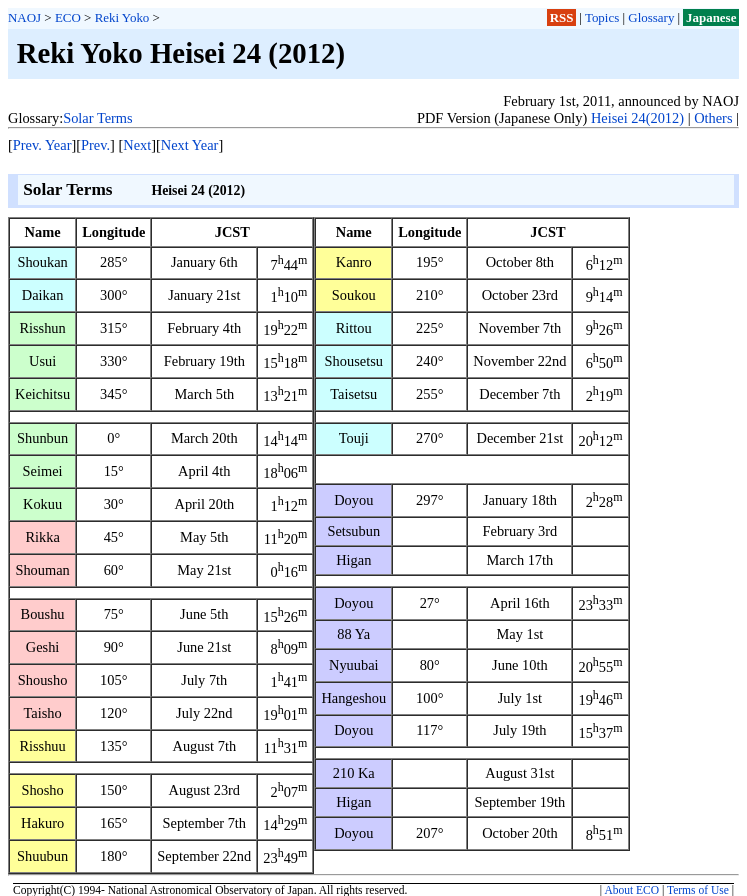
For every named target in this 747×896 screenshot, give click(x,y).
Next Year (190, 145)
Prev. (95, 145)
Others (713, 118)
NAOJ (24, 17)
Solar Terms (97, 118)
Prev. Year (42, 145)
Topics (602, 17)
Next (137, 145)
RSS (562, 17)
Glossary (651, 17)
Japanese (711, 17)
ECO (68, 17)
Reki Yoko (122, 17)
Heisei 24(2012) (637, 118)
